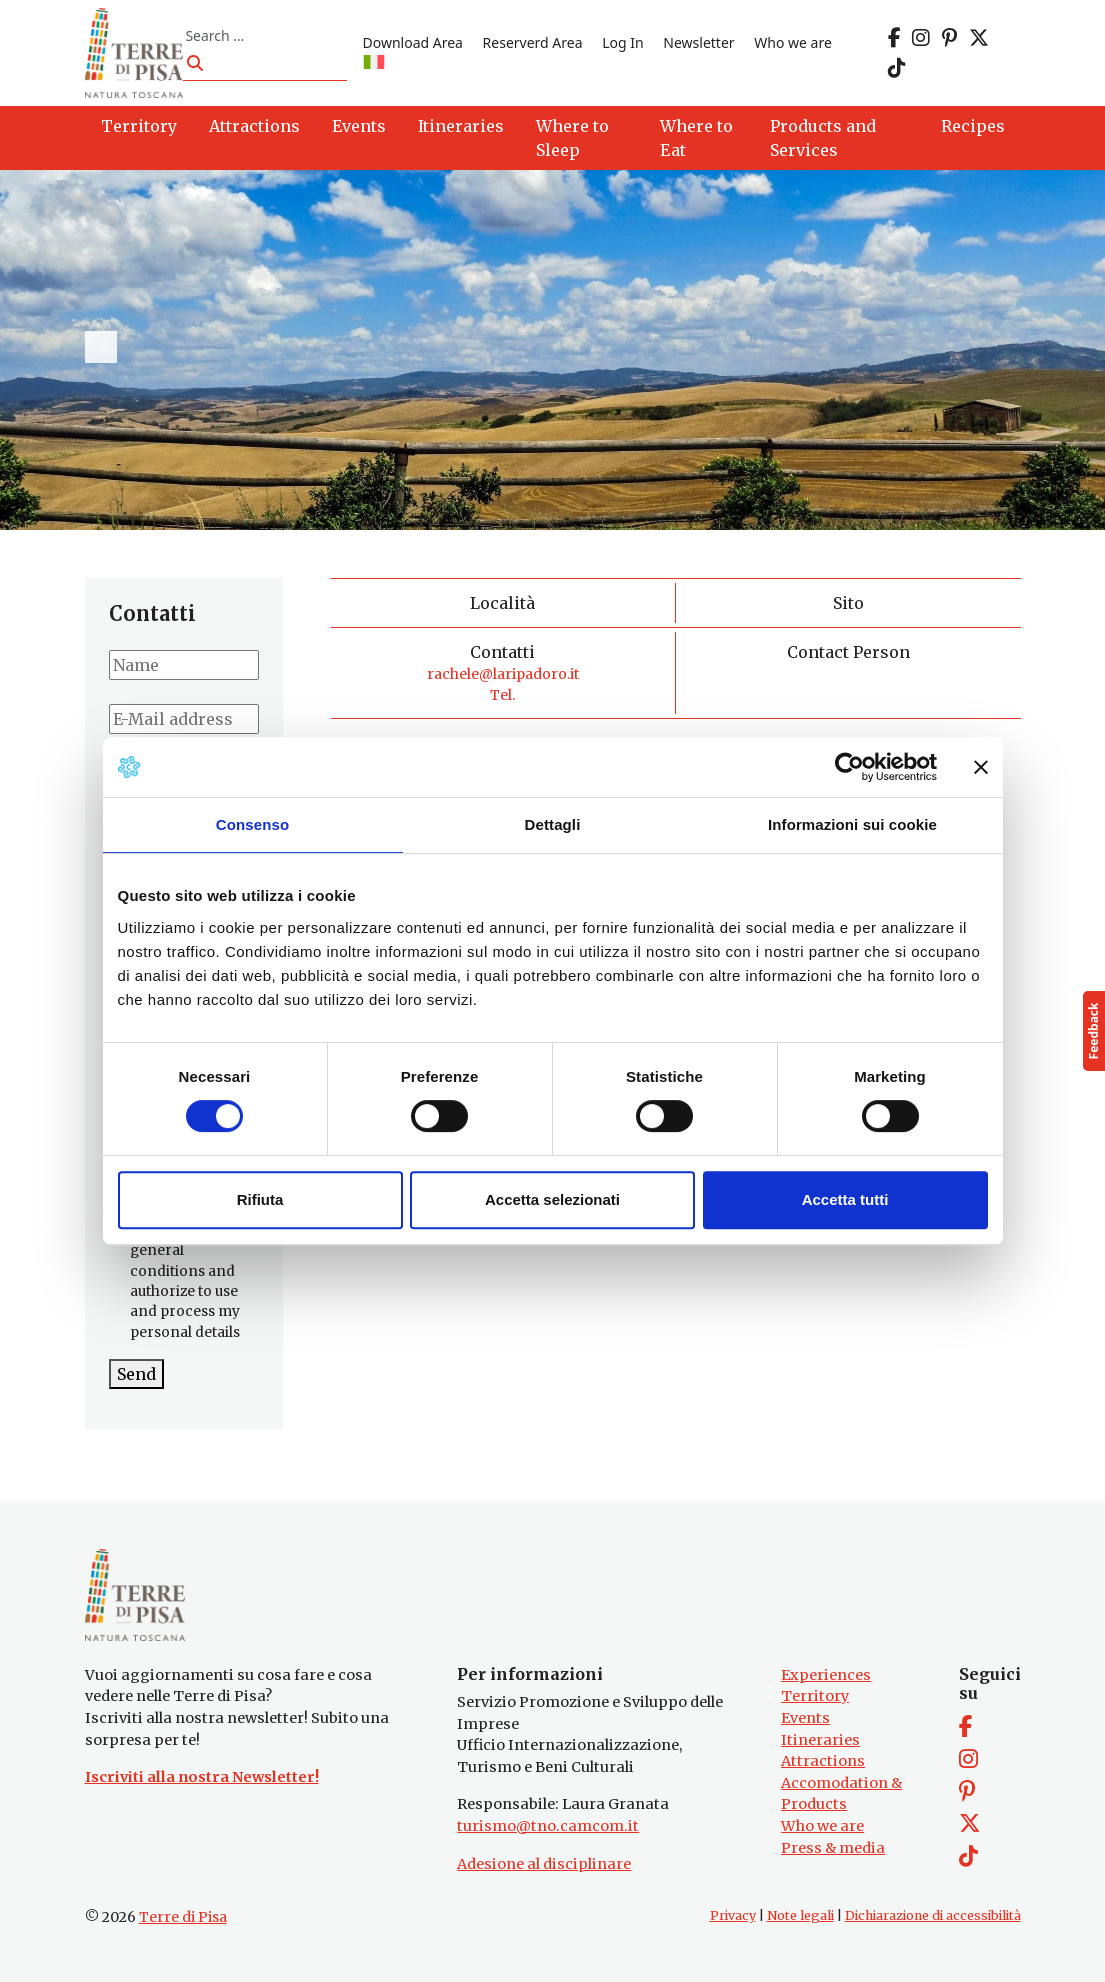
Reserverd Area (533, 42)
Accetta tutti (845, 1199)
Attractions (823, 1761)
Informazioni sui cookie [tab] (852, 824)
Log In (622, 42)
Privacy (733, 1915)
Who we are (793, 42)
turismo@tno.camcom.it (548, 1826)
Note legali (800, 1915)
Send (136, 1374)
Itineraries (820, 1740)
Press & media (833, 1848)
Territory (815, 1696)
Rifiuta (260, 1199)
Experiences (826, 1675)
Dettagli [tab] (553, 824)
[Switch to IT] (374, 63)
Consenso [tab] (252, 824)
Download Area (413, 42)
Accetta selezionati (552, 1199)
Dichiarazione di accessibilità (933, 1915)
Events (805, 1718)
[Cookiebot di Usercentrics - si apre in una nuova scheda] (849, 767)
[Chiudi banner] (981, 767)
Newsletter (698, 42)
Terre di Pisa (183, 1917)
